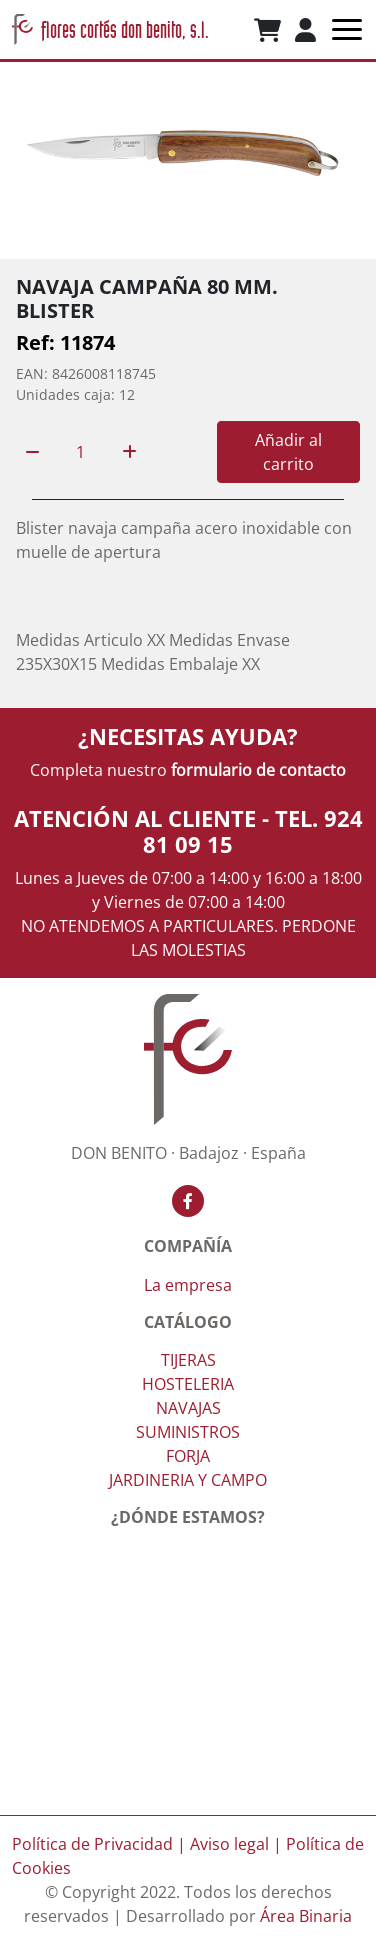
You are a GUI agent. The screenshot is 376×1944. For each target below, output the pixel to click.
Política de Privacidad (92, 1844)
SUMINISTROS (188, 1432)
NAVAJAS (188, 1408)
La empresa (188, 1285)
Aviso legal (229, 1844)
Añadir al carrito (288, 452)
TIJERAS (188, 1360)
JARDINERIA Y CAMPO (188, 1480)
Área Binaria (306, 1916)
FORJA (188, 1456)
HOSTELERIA (188, 1384)
